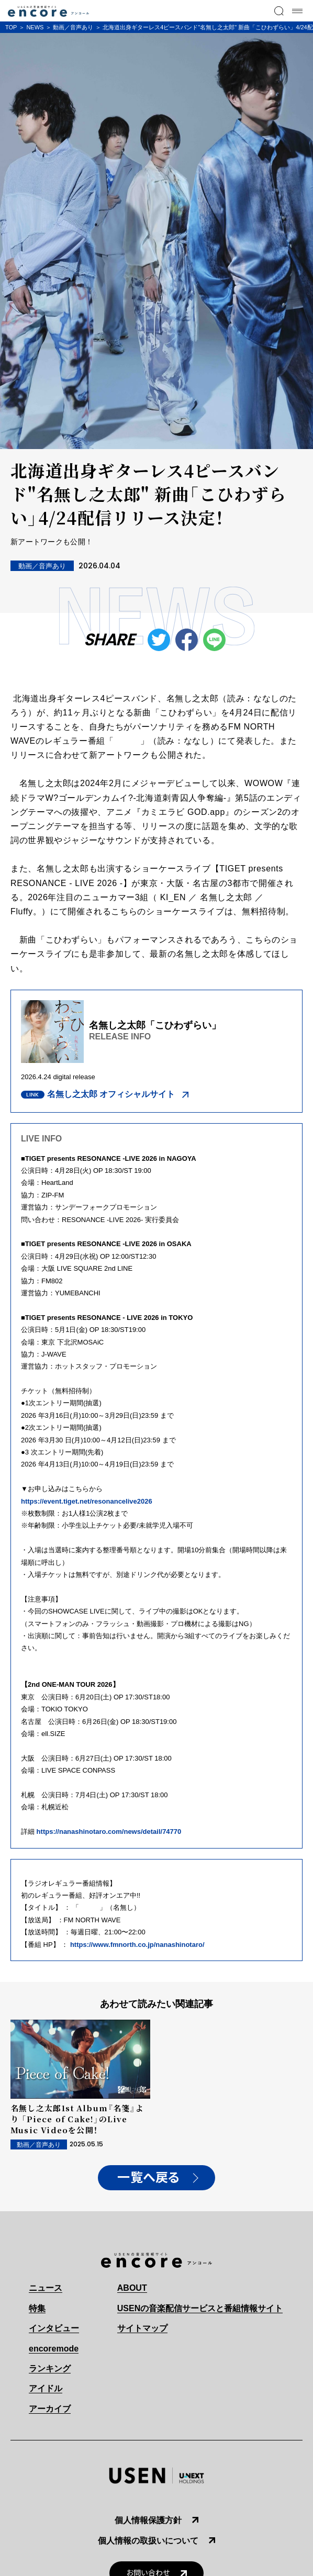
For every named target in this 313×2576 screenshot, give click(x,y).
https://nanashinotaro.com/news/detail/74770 (108, 1831)
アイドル (45, 2388)
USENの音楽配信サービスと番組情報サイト (200, 2308)
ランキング (50, 2368)
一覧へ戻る (148, 2177)
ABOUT (132, 2287)
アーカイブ (50, 2408)
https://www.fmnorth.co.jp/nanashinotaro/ (137, 1944)
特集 (37, 2308)
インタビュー (54, 2328)
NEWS (34, 27)
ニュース (45, 2287)
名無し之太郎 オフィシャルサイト (111, 1094)
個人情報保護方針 (148, 2520)
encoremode (54, 2348)
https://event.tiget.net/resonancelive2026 (86, 1501)
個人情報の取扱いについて (148, 2540)
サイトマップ (142, 2328)
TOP (11, 27)
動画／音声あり (73, 27)
